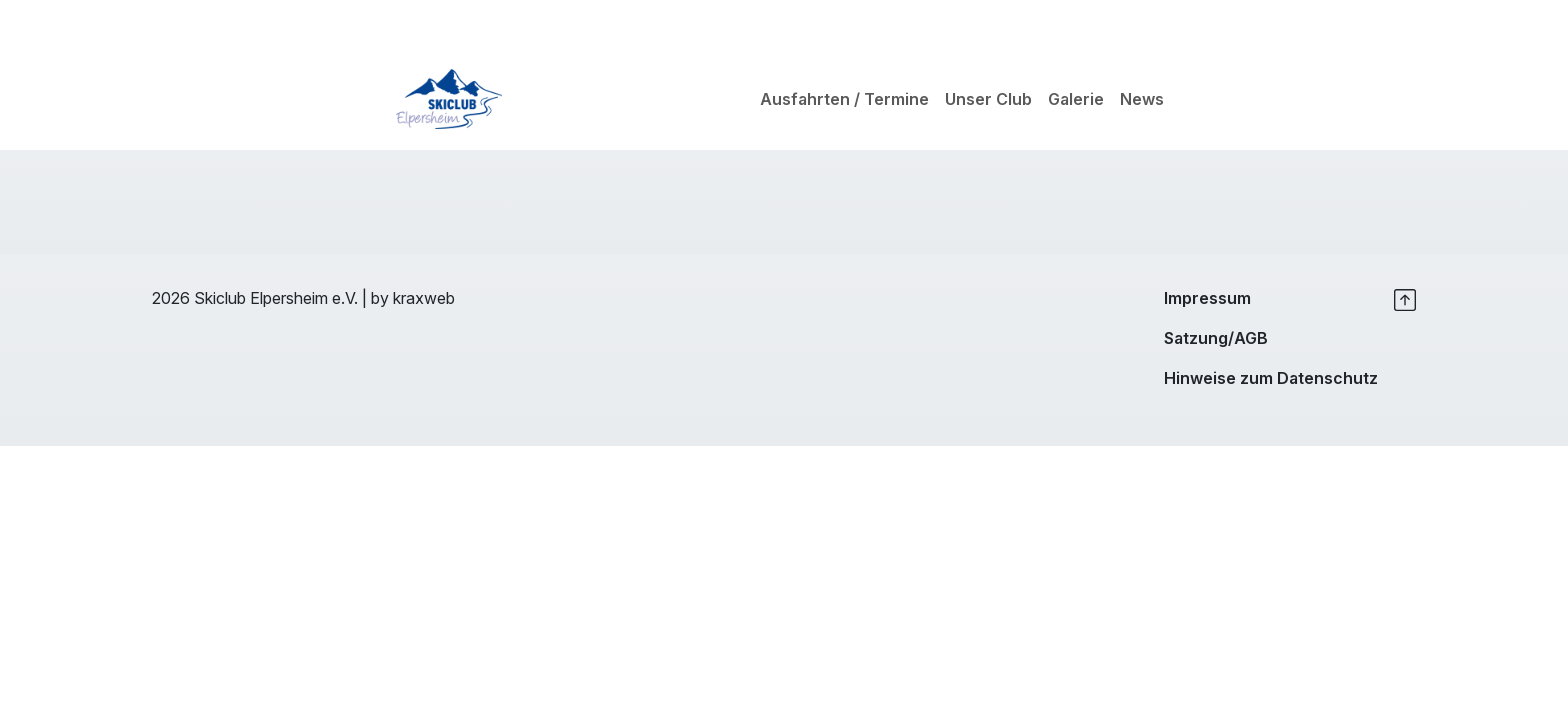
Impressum (1207, 298)
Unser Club (988, 99)
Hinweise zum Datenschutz (1271, 378)
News (1142, 99)
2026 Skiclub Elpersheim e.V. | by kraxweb (303, 298)
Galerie (1076, 99)
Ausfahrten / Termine (844, 99)
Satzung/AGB (1216, 338)
